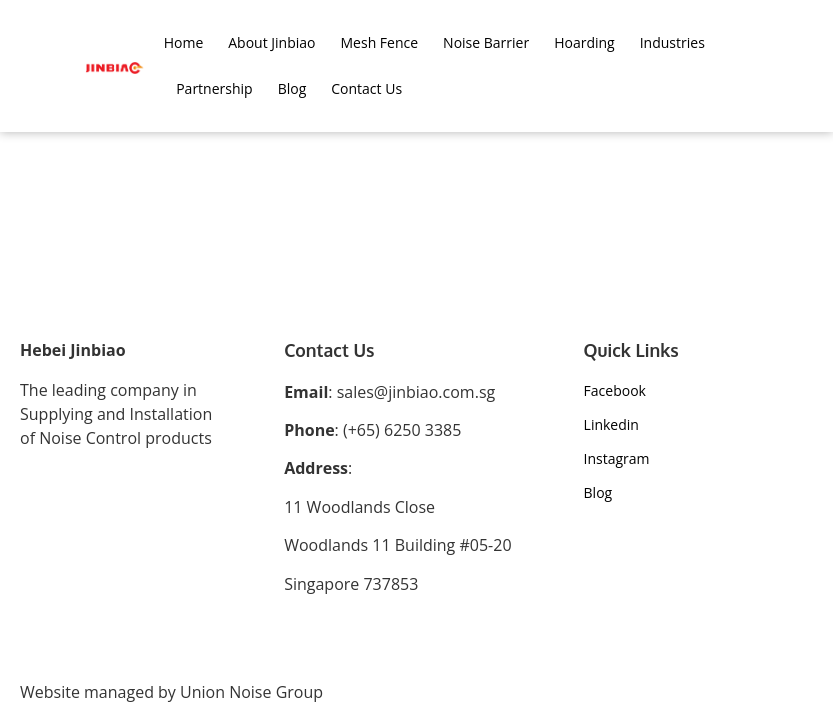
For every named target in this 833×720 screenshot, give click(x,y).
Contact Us (366, 88)
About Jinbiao (271, 42)
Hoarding (584, 42)
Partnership (214, 88)
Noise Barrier (486, 42)
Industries (672, 42)
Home (184, 42)
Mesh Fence (380, 42)
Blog (292, 88)
